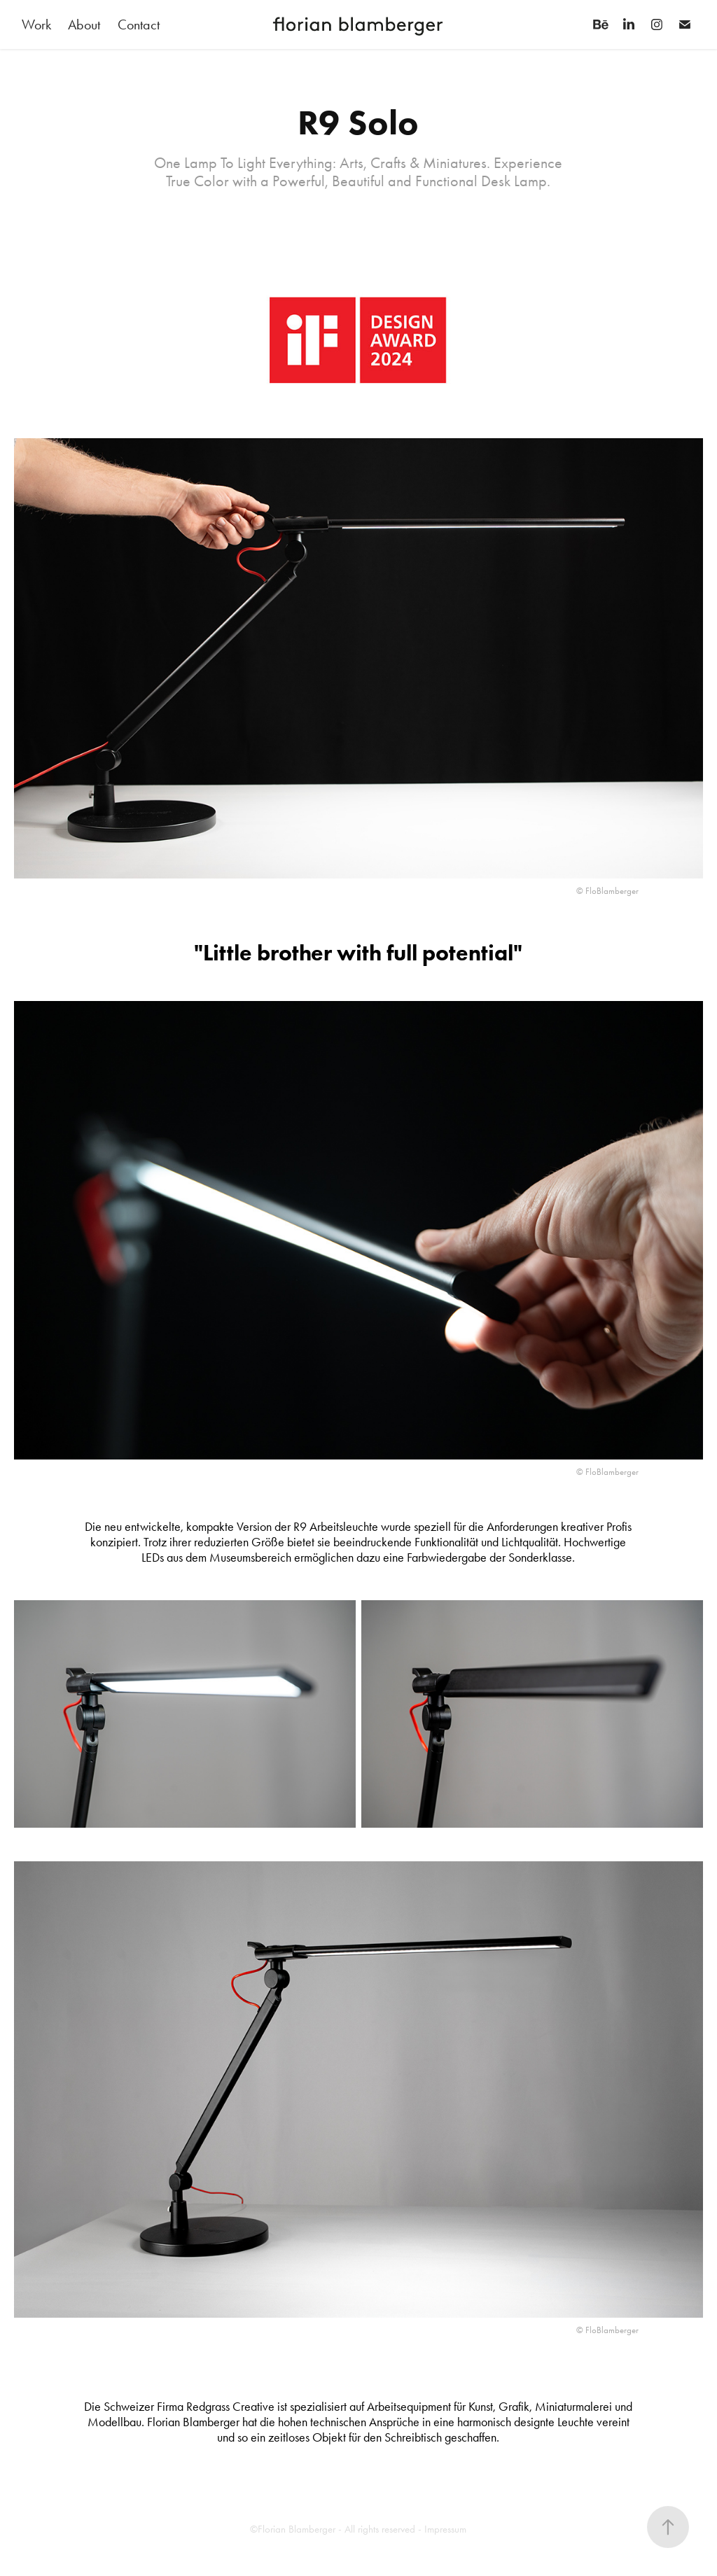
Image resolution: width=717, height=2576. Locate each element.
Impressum (445, 2529)
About (84, 24)
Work (36, 24)
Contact (139, 24)
